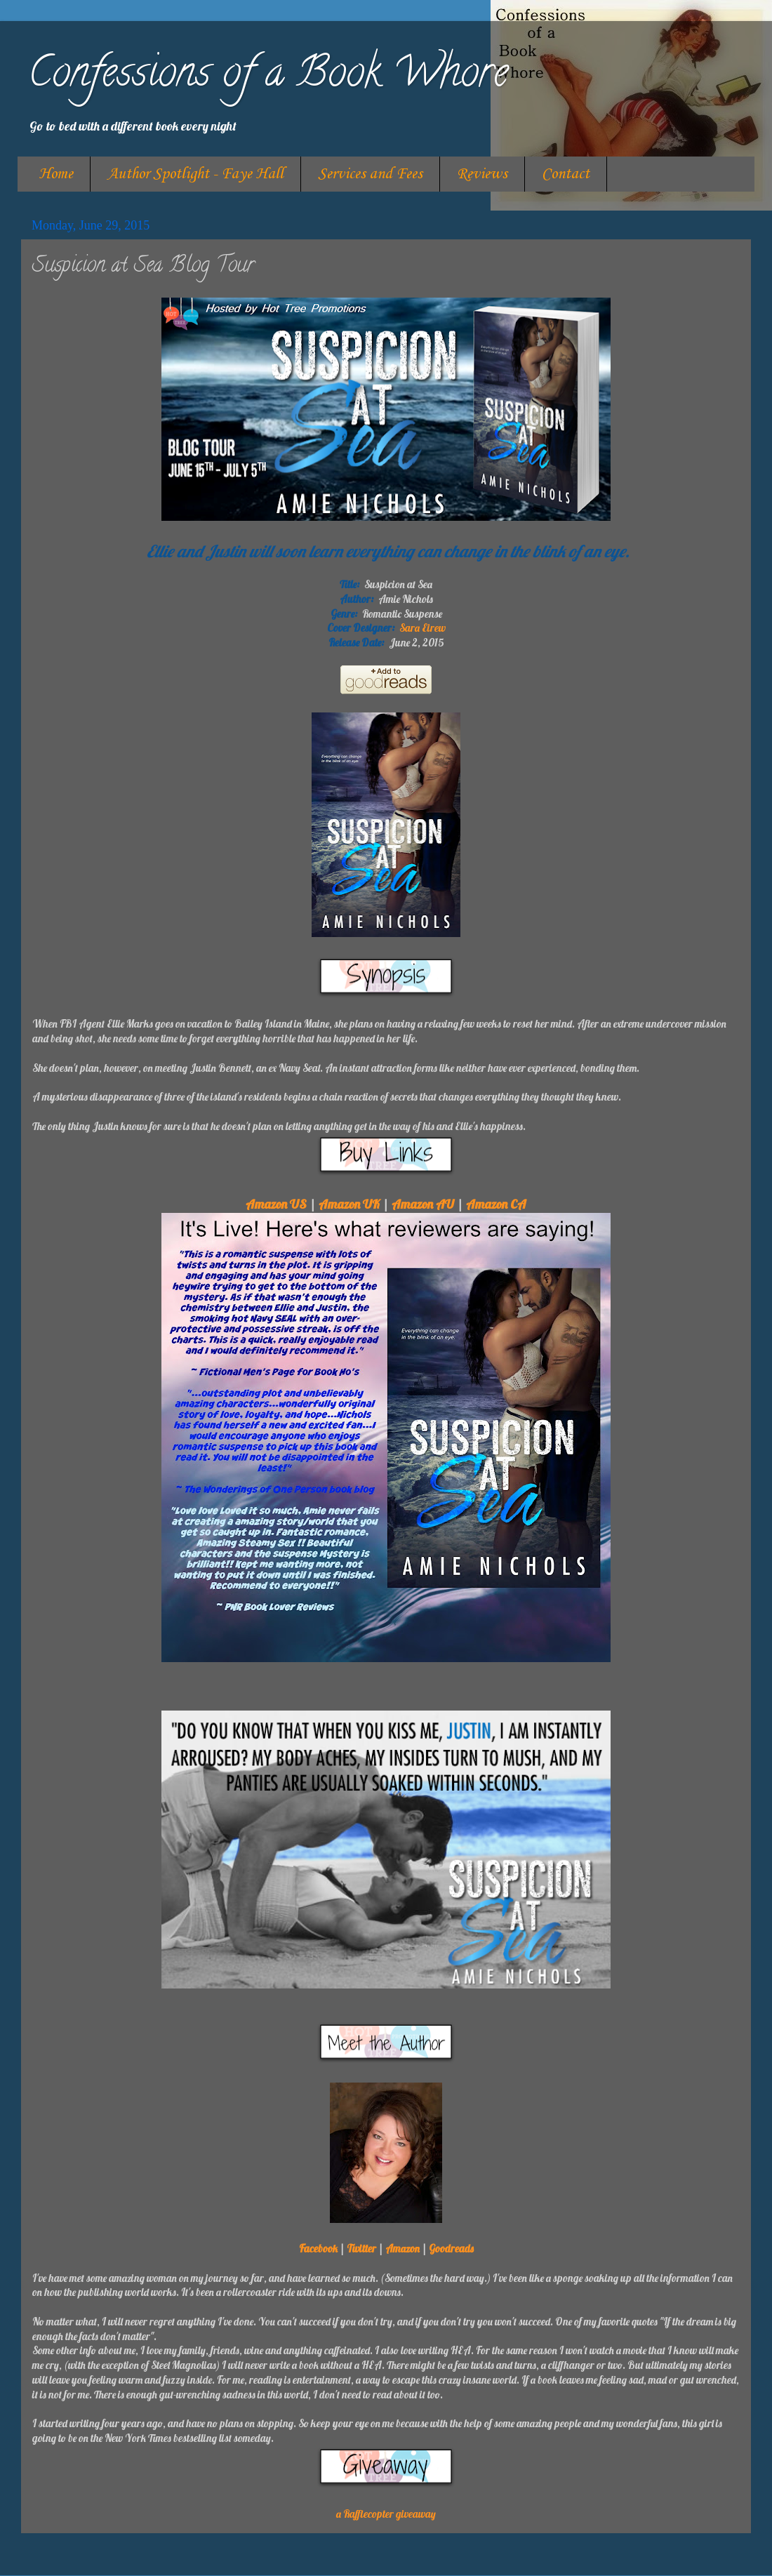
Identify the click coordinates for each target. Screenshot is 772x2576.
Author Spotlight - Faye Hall (195, 174)
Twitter (361, 2248)
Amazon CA (496, 1204)
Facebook (318, 2248)
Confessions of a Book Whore (268, 76)
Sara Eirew (422, 628)
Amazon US (276, 1204)
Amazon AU (423, 1204)
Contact (566, 174)
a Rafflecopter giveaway (386, 2514)
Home (56, 174)
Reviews (482, 174)
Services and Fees (370, 174)
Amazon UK (349, 1204)
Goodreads (451, 2248)
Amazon (402, 2248)
